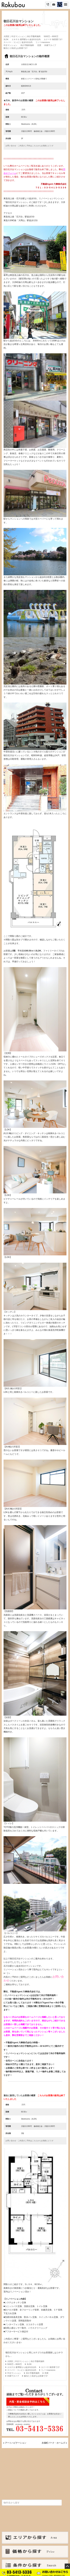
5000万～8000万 (51, 36)
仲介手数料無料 (27, 45)
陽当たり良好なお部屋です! (15, 48)
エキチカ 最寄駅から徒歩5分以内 (26, 39)
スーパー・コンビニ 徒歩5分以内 (18, 42)
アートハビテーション (15, 2443)
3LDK (6, 39)
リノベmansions (43, 42)
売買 (39, 45)
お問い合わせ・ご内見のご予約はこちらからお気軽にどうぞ (29, 146)
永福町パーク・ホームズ (53, 2443)
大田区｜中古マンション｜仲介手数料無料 (22, 36)
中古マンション (10, 45)
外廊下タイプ (50, 45)
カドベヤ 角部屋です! (53, 39)
